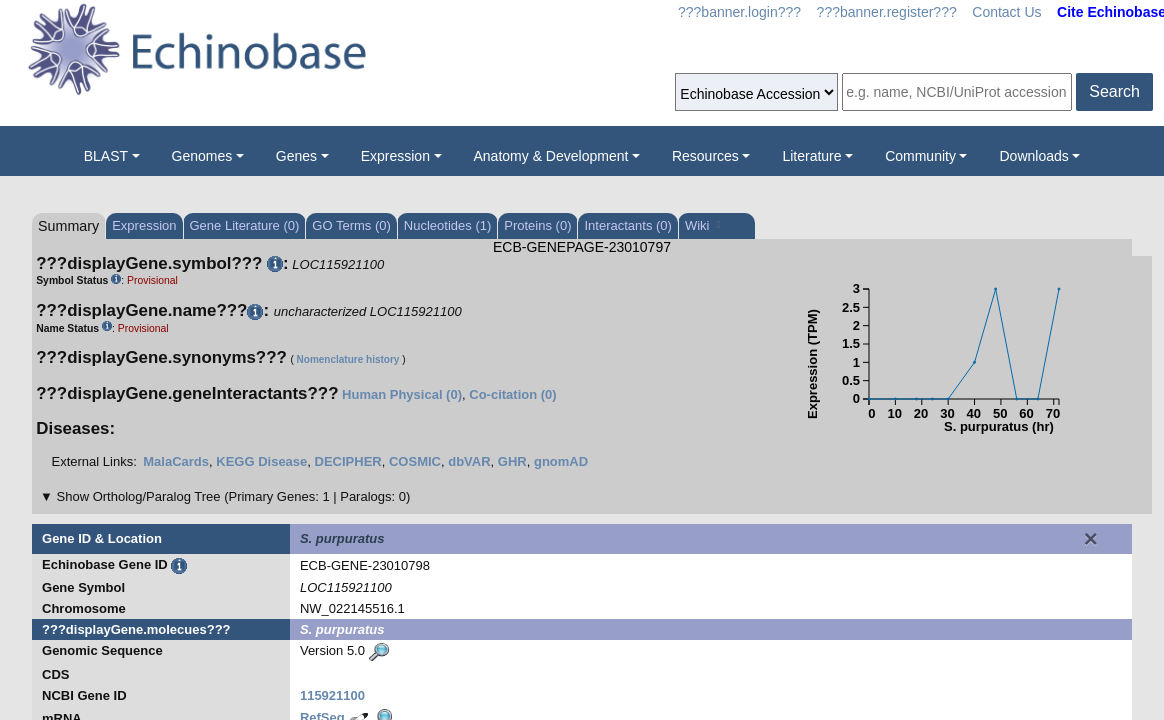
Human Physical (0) (402, 394)
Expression (395, 156)
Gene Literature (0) (245, 225)
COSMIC (415, 461)
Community (920, 156)
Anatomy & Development (551, 156)
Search (1114, 91)
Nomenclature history (348, 359)
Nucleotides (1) (447, 225)
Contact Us (1006, 12)
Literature (811, 156)
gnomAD (561, 461)
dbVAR (469, 461)
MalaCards (176, 461)
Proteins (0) (537, 225)
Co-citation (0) (512, 394)
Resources (705, 156)
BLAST (106, 156)
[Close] (1091, 539)
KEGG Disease (261, 461)
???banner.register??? (887, 12)
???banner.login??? (739, 12)
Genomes (202, 156)
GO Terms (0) (351, 225)
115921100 (332, 695)
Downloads (1033, 156)
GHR (512, 461)
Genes (296, 156)
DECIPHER (348, 461)
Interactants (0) (627, 225)
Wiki (702, 225)
